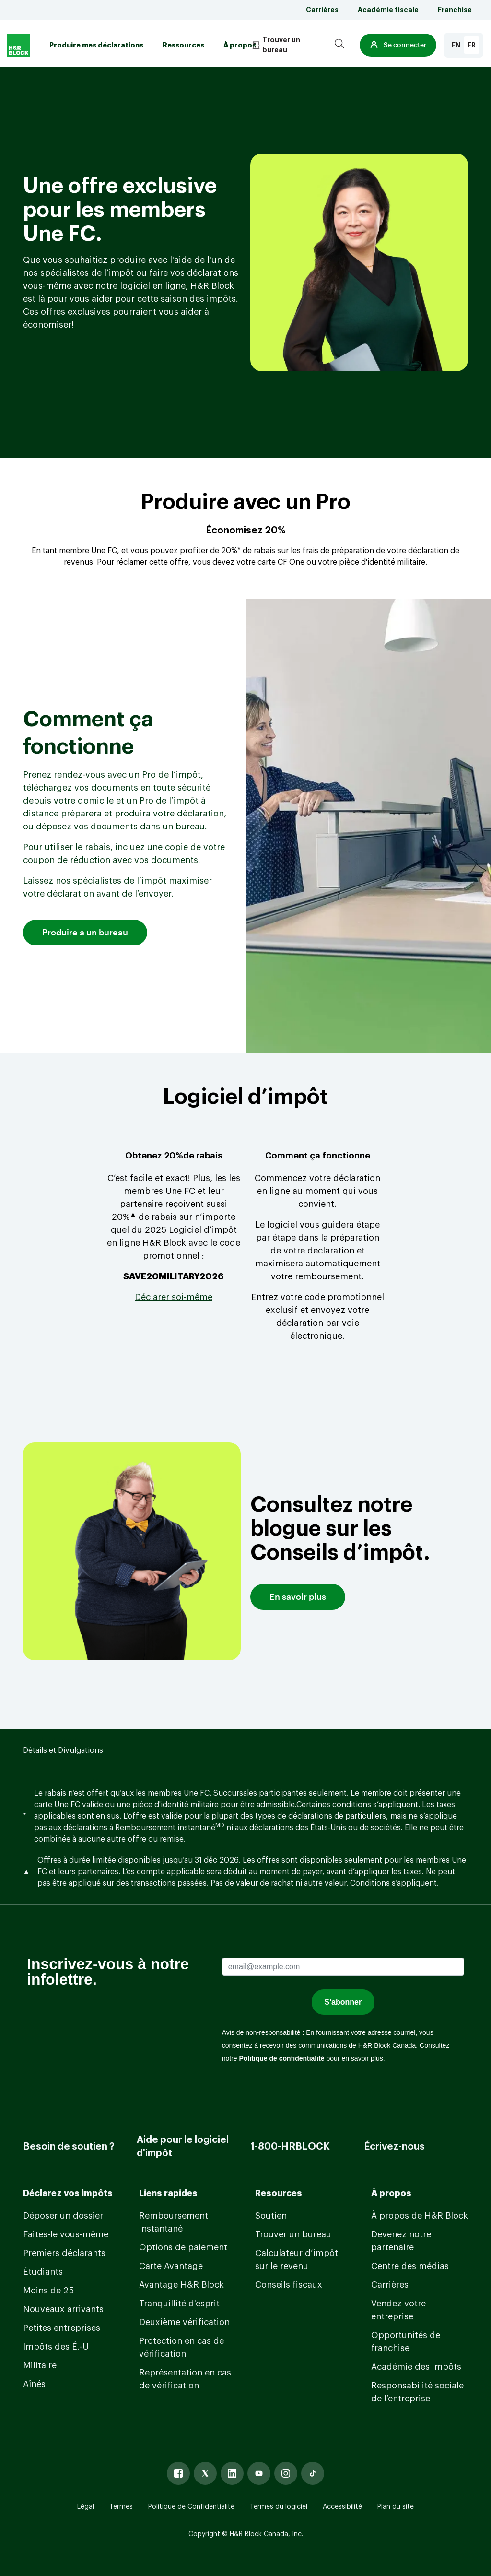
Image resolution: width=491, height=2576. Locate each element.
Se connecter (398, 45)
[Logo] (18, 45)
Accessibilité (342, 2507)
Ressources (183, 45)
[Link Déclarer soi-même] (173, 1297)
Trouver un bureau (293, 2234)
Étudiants (43, 2272)
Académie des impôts (416, 2367)
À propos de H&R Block (419, 2215)
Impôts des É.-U (56, 2346)
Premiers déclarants (64, 2253)
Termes (121, 2507)
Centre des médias (410, 2266)
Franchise (455, 9)
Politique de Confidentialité (191, 2507)
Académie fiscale (388, 9)
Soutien (271, 2215)
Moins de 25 (48, 2290)
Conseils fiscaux (288, 2285)
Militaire (40, 2365)
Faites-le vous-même (65, 2234)
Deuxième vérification (184, 2322)
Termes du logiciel (278, 2507)
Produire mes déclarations (96, 45)
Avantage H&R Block (181, 2285)
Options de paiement (183, 2247)
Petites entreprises (61, 2328)
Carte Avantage (171, 2266)
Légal (85, 2507)
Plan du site (395, 2507)
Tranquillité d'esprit (179, 2303)
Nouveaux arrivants (63, 2309)
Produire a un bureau (85, 932)
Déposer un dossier (63, 2215)
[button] (398, 45)
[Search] (339, 45)
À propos (239, 45)
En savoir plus (297, 1597)
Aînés (34, 2384)
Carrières (322, 9)
